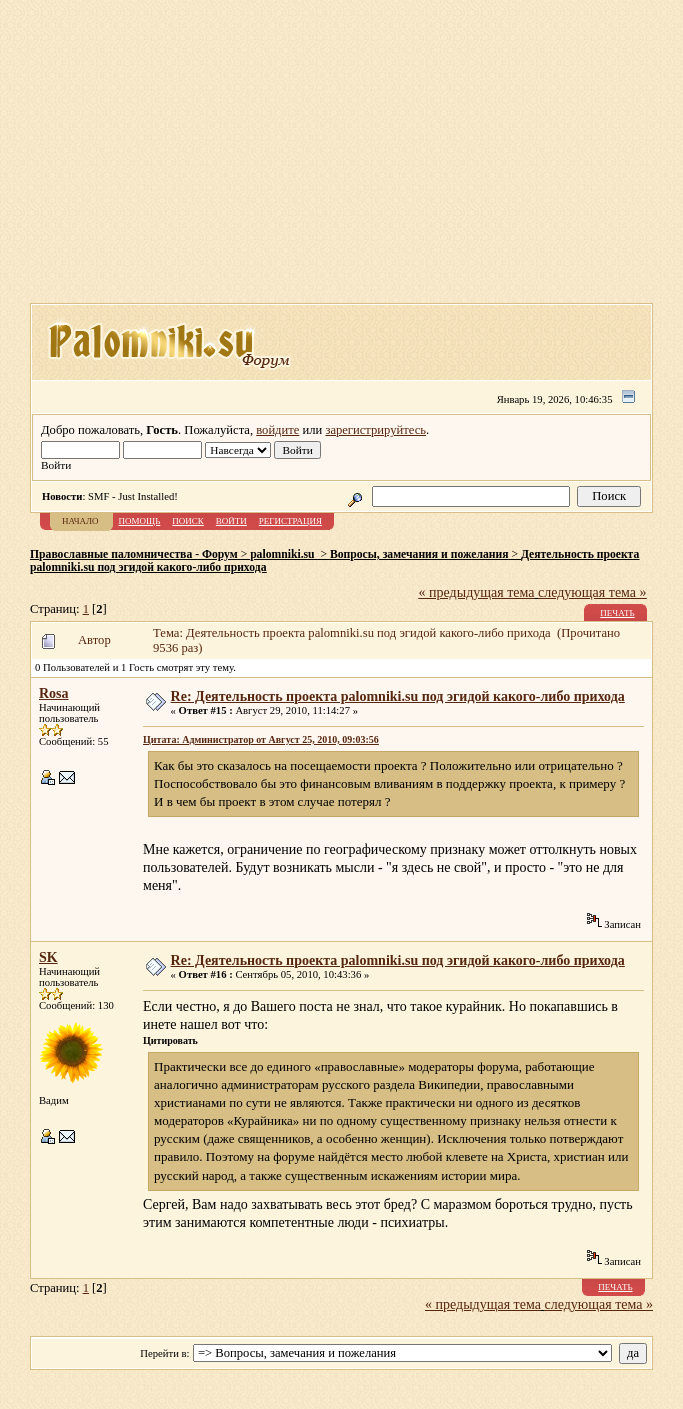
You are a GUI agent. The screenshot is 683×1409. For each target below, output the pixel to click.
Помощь (140, 521)
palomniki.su (283, 554)
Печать (617, 613)
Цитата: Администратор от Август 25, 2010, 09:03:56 (261, 739)
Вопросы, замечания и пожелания (419, 554)
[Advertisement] (356, 158)
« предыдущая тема (477, 592)
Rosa (54, 693)
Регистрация (290, 521)
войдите (277, 430)
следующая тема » (592, 592)
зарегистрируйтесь (375, 430)
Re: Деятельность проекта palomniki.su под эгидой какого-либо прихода (398, 696)
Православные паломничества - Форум (134, 554)
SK (48, 957)
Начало (80, 521)
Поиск (188, 521)
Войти (231, 521)
